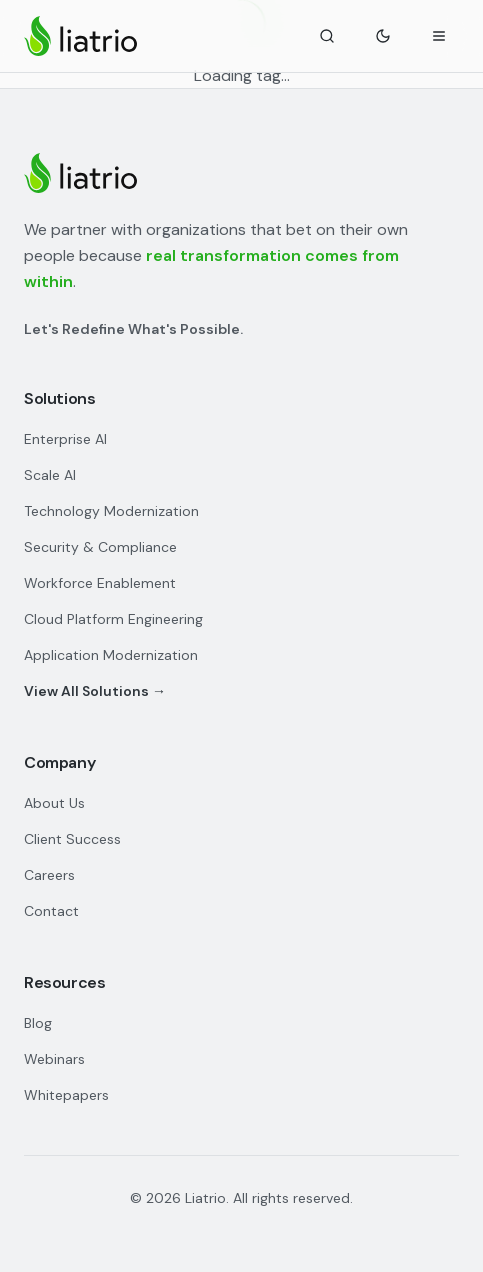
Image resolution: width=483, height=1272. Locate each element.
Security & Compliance (100, 547)
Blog (38, 1023)
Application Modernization (111, 655)
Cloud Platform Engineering (113, 619)
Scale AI (50, 475)
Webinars (54, 1059)
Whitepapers (66, 1095)
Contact (51, 911)
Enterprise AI (65, 439)
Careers (49, 875)
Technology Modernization (111, 511)
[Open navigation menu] (439, 36)
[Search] (327, 36)
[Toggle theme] (383, 36)
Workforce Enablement (100, 583)
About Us (54, 803)
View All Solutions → (95, 691)
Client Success (72, 839)
